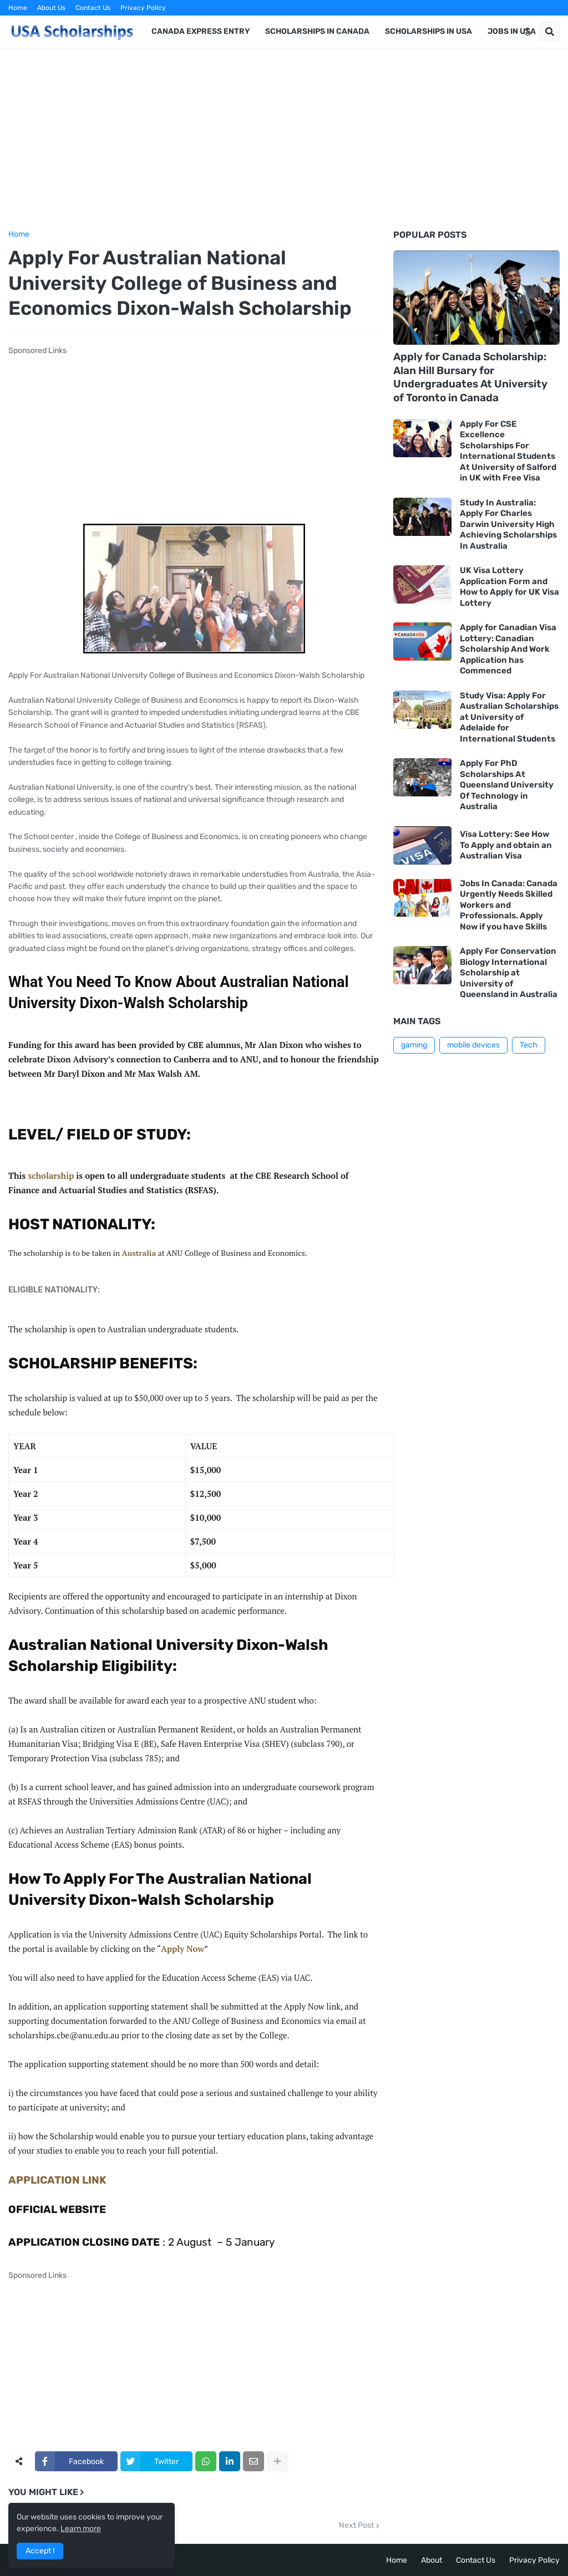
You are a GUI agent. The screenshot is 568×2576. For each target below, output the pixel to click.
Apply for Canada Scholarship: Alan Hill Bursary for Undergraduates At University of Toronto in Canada (470, 377)
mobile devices (473, 1045)
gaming (414, 1045)
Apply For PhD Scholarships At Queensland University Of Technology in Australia (507, 784)
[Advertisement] (284, 139)
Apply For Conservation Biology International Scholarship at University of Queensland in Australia (508, 972)
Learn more (80, 2528)
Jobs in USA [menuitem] (512, 31)
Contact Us (92, 8)
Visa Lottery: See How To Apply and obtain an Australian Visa (506, 845)
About (431, 2560)
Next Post (356, 2525)
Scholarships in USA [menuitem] (428, 31)
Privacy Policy (143, 8)
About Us (51, 8)
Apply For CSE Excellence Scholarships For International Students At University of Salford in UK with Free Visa (508, 451)
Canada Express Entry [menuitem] (200, 31)
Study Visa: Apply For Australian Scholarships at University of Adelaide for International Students (509, 717)
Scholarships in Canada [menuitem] (317, 31)
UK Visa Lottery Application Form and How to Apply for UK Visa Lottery (509, 586)
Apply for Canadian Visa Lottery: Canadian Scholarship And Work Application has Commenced (508, 649)
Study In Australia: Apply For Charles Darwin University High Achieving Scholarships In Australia (508, 524)
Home (17, 8)
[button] (527, 32)
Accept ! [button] (40, 2550)
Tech (528, 1045)
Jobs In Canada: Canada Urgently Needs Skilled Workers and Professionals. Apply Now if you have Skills (508, 905)
